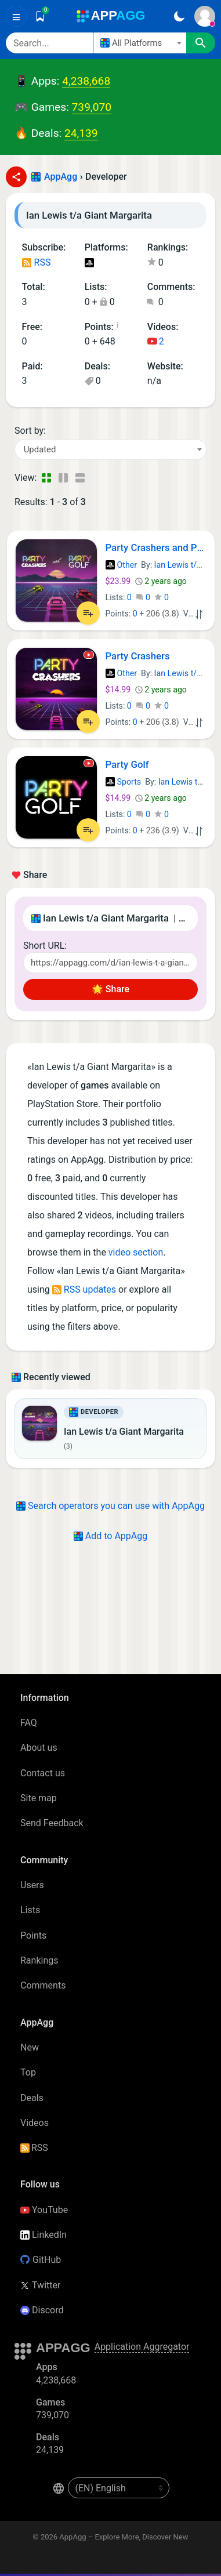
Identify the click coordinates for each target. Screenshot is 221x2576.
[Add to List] (88, 613)
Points (33, 1935)
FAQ (28, 1722)
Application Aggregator (142, 2346)
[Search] (49, 42)
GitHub (40, 2259)
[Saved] (40, 16)
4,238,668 (86, 81)
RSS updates (84, 1289)
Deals (32, 2097)
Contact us (42, 1773)
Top (28, 2072)
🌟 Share (110, 989)
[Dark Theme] (179, 16)
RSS (36, 262)
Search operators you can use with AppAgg (110, 1505)
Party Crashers (138, 656)
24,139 (81, 133)
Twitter (40, 2285)
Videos (34, 2122)
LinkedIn (43, 2234)
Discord (41, 2310)
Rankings (39, 1960)
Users (32, 1885)
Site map (38, 1798)
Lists (30, 1909)
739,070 (91, 107)
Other (121, 564)
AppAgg (60, 176)
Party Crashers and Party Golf (156, 547)
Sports (124, 781)
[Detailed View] (63, 477)
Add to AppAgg (110, 1535)
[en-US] (118, 2487)
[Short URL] (110, 962)
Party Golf (127, 764)
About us (38, 1747)
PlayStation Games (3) (89, 263)
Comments (43, 1985)
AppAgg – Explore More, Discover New (123, 2537)
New (29, 2047)
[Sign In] (204, 16)
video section (135, 1252)
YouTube (44, 2209)
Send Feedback (52, 1822)
